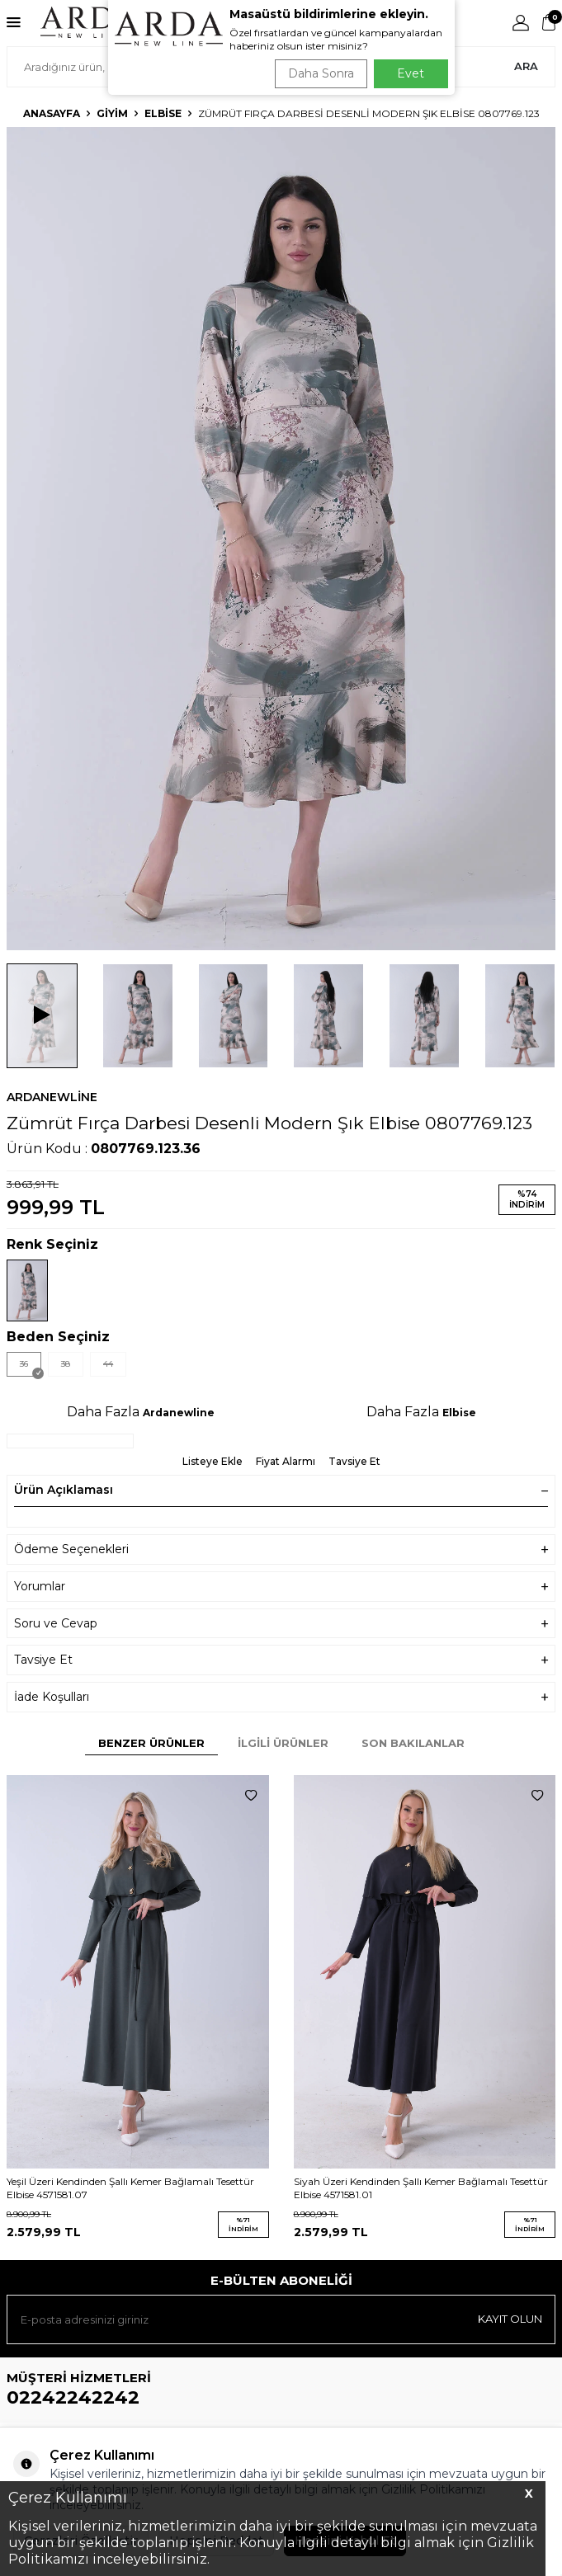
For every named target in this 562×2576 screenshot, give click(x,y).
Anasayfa (51, 113)
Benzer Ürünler (151, 1743)
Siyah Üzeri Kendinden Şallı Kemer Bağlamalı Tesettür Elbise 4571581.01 (421, 2188)
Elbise (163, 113)
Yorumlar (281, 1586)
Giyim (112, 113)
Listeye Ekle (212, 1461)
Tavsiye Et (354, 1461)
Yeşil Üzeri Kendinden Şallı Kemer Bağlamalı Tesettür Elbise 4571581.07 (130, 2188)
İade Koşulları (281, 1697)
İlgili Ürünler (283, 1743)
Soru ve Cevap (281, 1624)
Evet (410, 73)
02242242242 (73, 2397)
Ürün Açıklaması (281, 1489)
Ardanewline (52, 1097)
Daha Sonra (321, 73)
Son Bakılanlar (413, 1743)
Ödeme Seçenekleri (281, 1549)
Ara (526, 66)
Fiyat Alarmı (285, 1461)
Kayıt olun (510, 2318)
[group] (281, 538)
